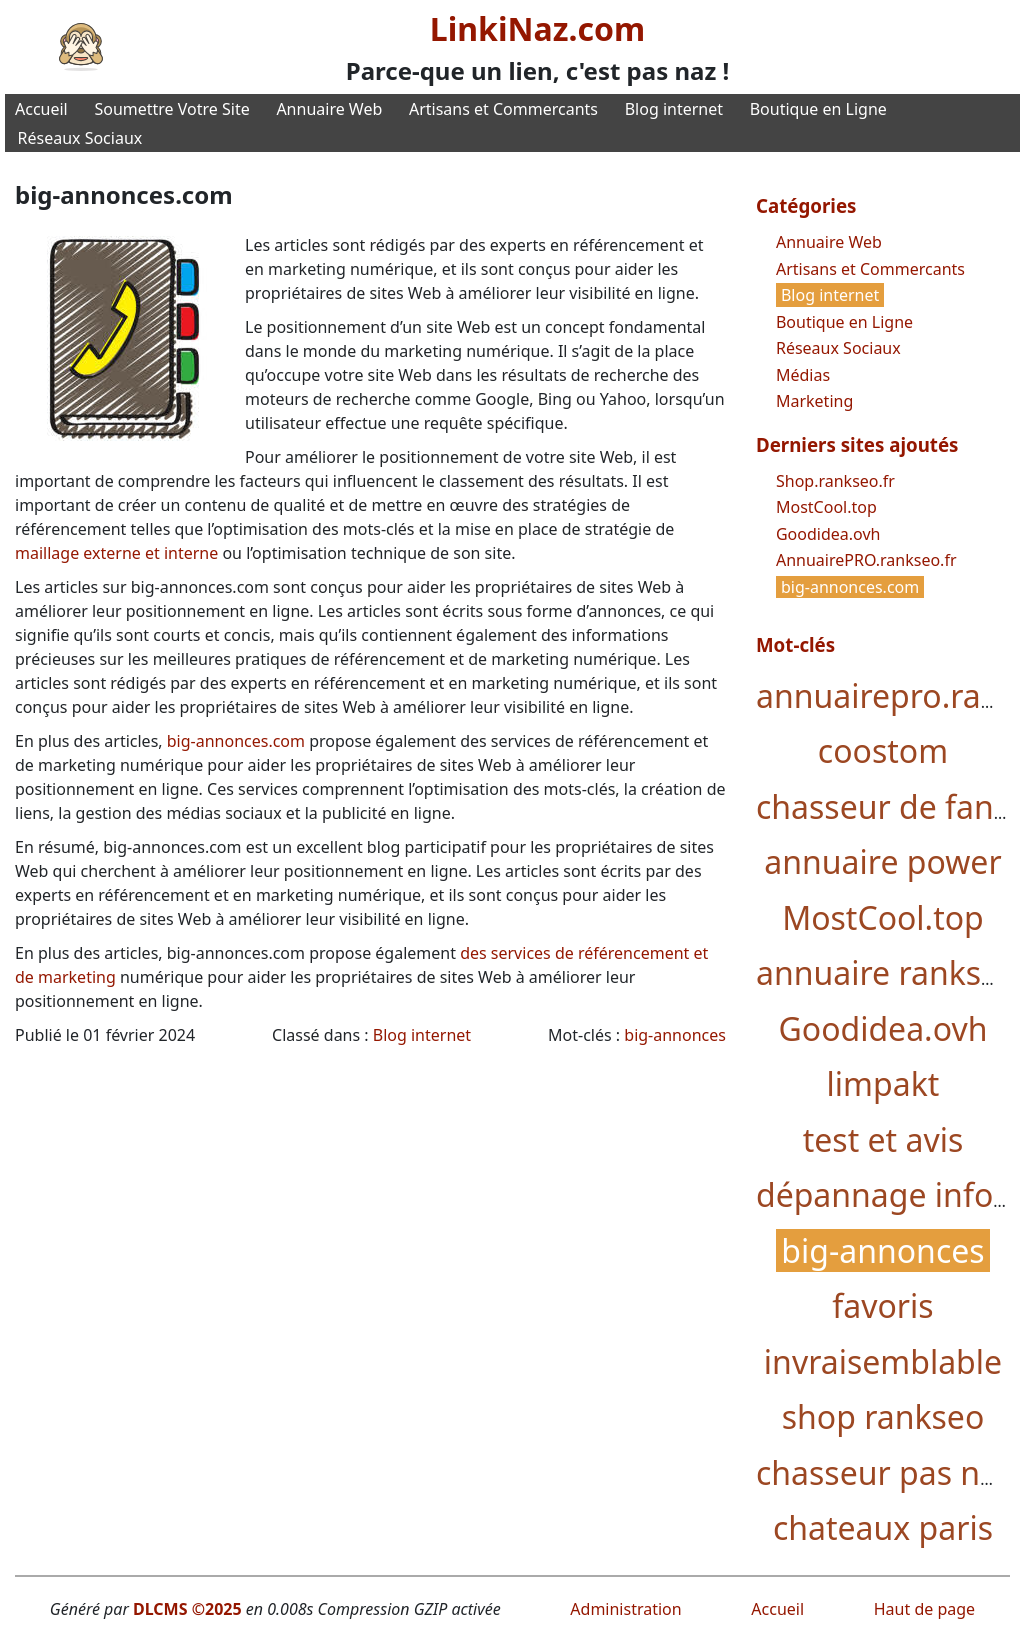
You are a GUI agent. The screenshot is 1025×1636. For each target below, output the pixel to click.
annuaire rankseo (887, 972)
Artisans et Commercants (503, 109)
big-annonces (675, 1035)
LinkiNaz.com (537, 28)
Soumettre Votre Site (171, 109)
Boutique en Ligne (818, 109)
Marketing (814, 401)
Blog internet (674, 109)
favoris (882, 1305)
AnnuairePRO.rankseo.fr (866, 560)
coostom (883, 750)
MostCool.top (826, 507)
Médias (803, 375)
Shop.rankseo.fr (835, 481)
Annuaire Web (329, 109)
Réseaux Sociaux (80, 138)
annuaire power (882, 861)
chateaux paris (883, 1527)
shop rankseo (883, 1416)
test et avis (883, 1139)
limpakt (883, 1083)
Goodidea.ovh (828, 534)
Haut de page (924, 1609)
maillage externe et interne (116, 553)
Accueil (41, 109)
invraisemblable (883, 1361)
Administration (625, 1609)
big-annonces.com (236, 741)
